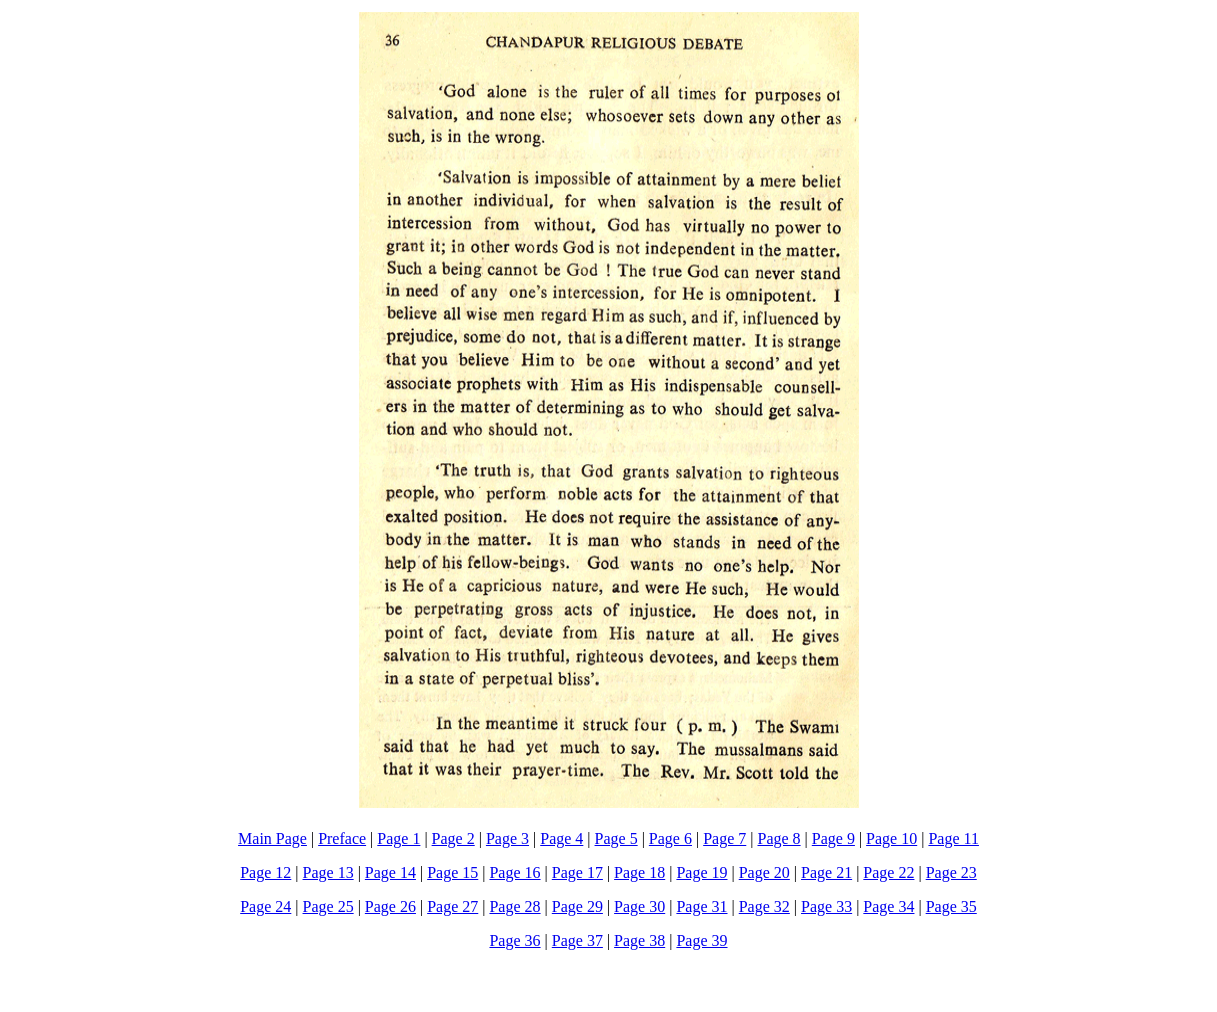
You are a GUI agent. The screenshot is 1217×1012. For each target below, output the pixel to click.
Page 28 (514, 906)
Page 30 (639, 906)
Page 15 (452, 872)
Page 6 (670, 838)
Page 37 (577, 940)
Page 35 (951, 906)
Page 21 (826, 872)
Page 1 (398, 838)
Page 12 (265, 872)
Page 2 (453, 838)
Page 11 (953, 838)
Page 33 (826, 906)
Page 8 (778, 838)
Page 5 (616, 838)
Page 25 (328, 906)
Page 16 (514, 872)
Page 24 (265, 906)
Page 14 (390, 872)
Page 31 (701, 906)
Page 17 (577, 872)
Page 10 (891, 838)
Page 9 (833, 838)
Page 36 (514, 940)
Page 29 (577, 906)
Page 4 (561, 838)
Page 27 (452, 906)
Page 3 (507, 838)
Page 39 (701, 940)
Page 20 (764, 872)
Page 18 (639, 872)
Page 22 (888, 872)
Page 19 (701, 872)
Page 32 (764, 906)
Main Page (272, 838)
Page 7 (724, 838)
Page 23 (951, 872)
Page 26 (390, 906)
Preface (342, 838)
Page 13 (328, 872)
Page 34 (888, 906)
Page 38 (639, 940)
